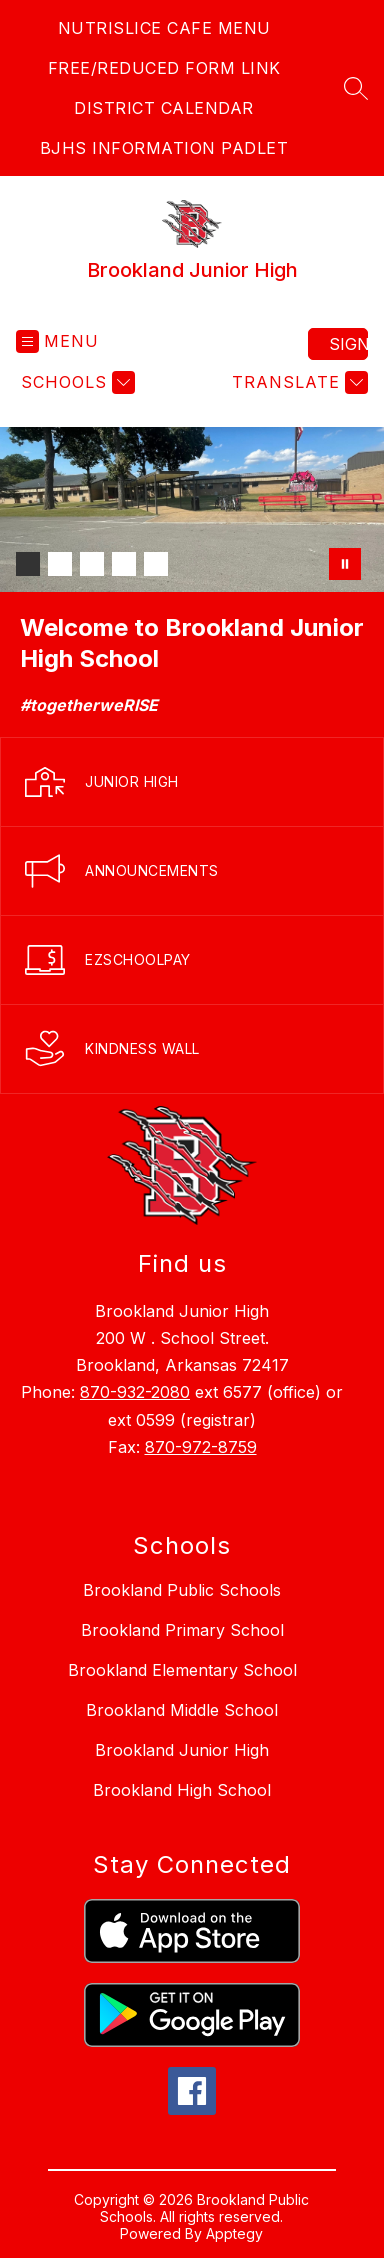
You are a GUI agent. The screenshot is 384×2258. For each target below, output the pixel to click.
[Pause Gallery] (345, 564)
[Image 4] (124, 564)
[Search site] (356, 88)
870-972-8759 (201, 1447)
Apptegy (234, 2233)
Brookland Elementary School (182, 1670)
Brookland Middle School (182, 1710)
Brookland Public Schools (182, 1590)
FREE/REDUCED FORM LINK (164, 68)
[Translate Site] (297, 382)
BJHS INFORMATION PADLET (164, 148)
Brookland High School (182, 1790)
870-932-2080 (135, 1392)
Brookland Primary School (182, 1630)
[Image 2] (60, 564)
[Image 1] (28, 564)
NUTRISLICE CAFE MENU (164, 28)
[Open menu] (57, 341)
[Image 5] (156, 564)
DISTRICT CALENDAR (164, 108)
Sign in (348, 344)
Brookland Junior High (182, 1750)
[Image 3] (92, 564)
